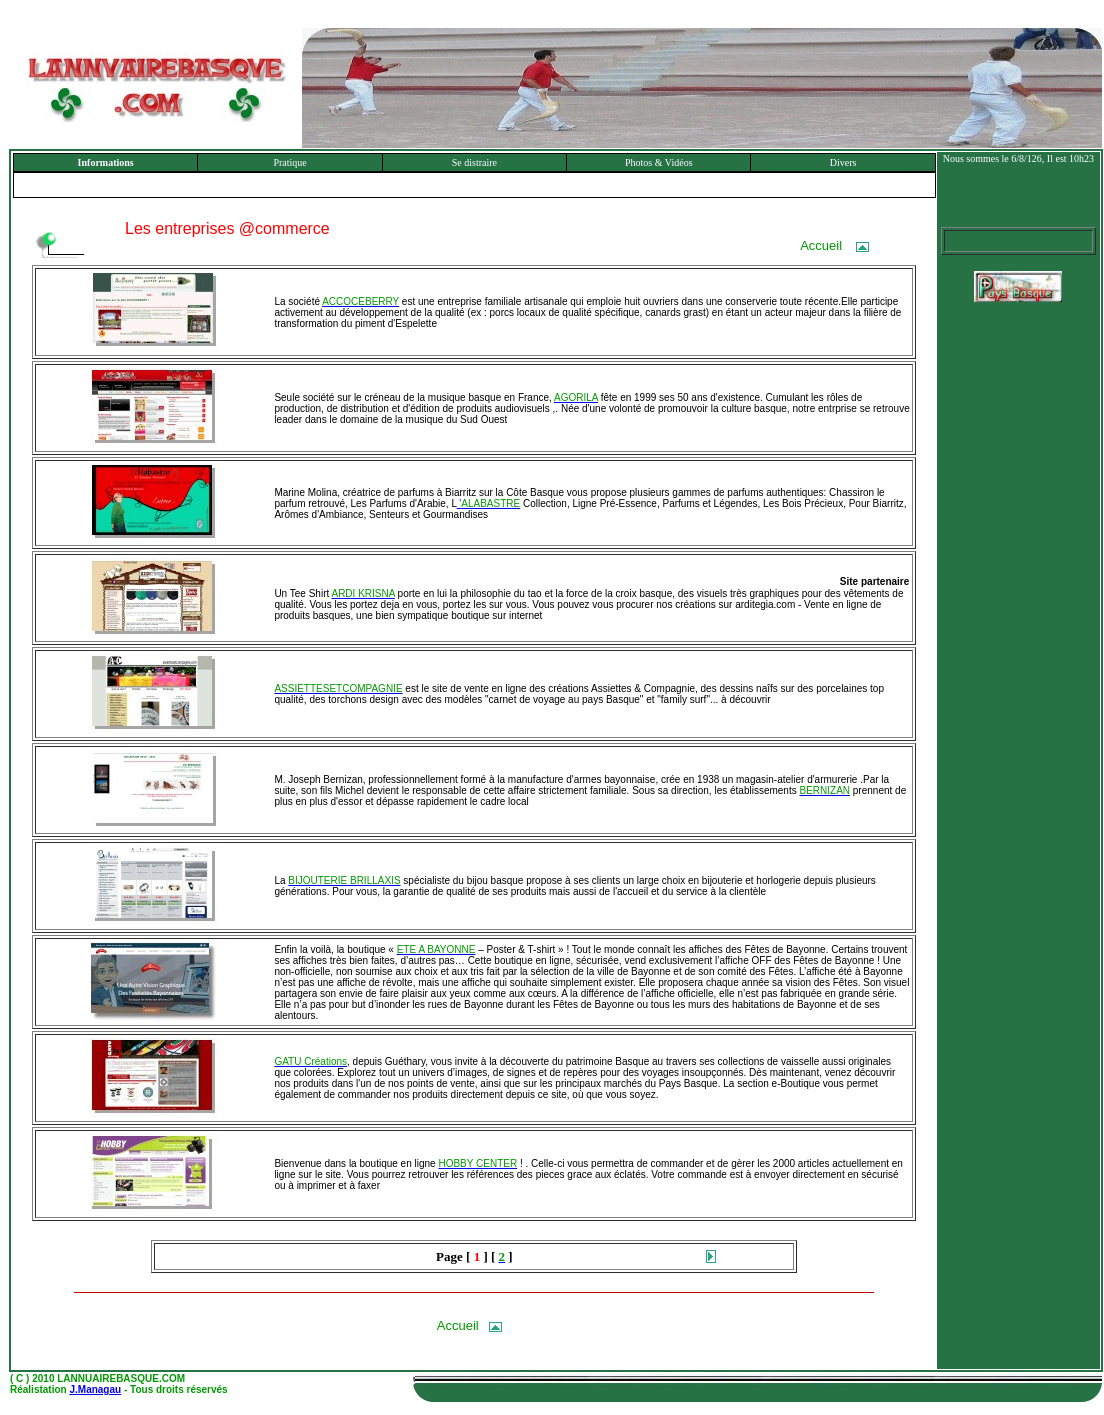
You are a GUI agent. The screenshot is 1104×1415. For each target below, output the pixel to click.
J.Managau (95, 1389)
